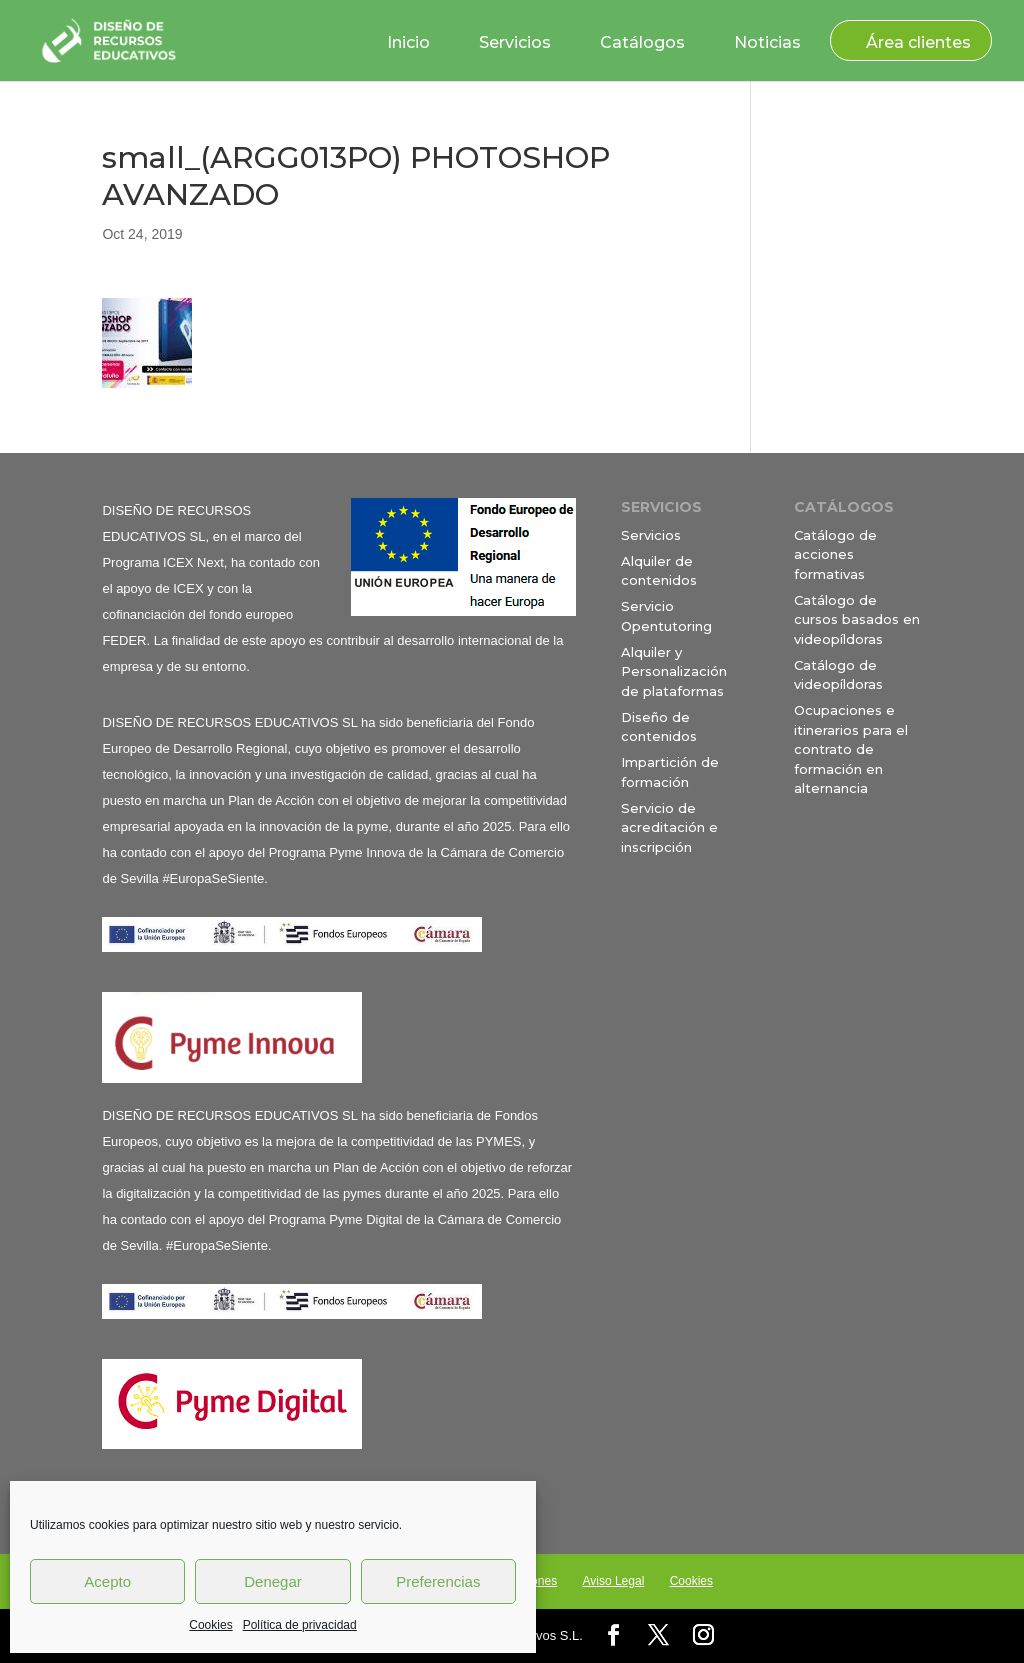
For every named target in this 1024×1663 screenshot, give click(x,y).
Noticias (767, 42)
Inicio (408, 42)
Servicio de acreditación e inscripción (669, 827)
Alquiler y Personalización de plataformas (674, 671)
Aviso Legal (613, 1581)
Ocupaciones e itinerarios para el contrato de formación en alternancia (851, 749)
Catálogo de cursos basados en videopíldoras (857, 619)
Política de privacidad (300, 1625)
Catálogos (642, 42)
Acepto (107, 1581)
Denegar (273, 1581)
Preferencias (438, 1581)
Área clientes (918, 42)
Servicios (515, 42)
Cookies (210, 1625)
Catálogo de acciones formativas (835, 554)
